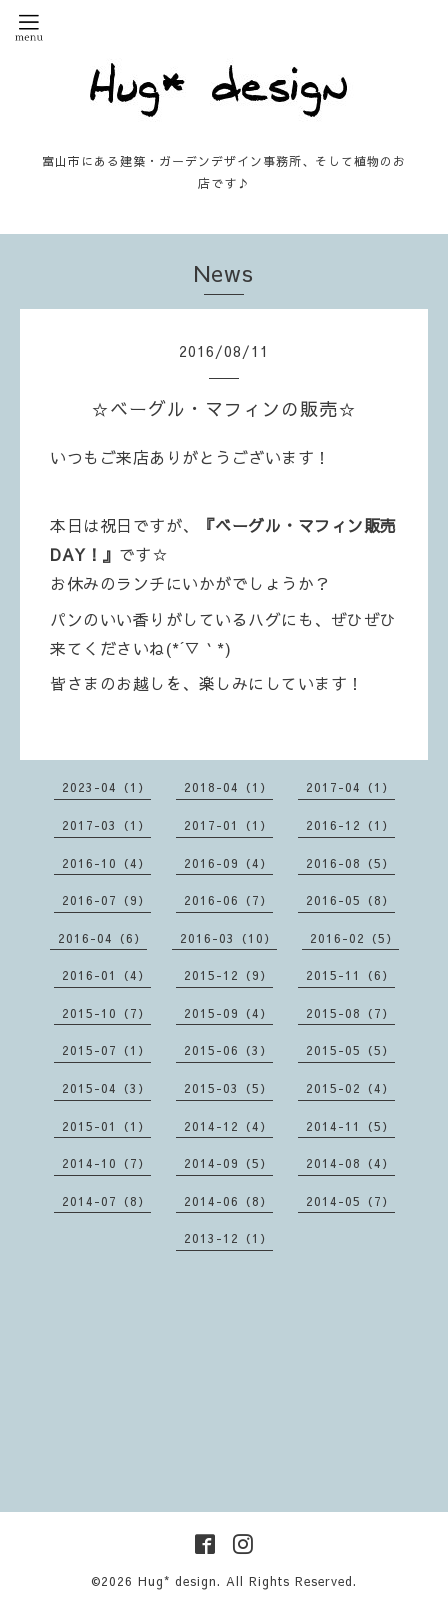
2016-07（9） (106, 900)
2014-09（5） (228, 1163)
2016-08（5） (350, 863)
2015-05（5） (350, 1050)
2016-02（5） (354, 938)
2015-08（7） (350, 1013)
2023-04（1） (106, 787)
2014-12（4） (228, 1126)
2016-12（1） (350, 825)
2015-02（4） (350, 1088)
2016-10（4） (106, 863)
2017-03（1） (106, 825)
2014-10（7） (106, 1163)
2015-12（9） (228, 975)
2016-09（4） (228, 863)
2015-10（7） (106, 1013)
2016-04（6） (102, 938)
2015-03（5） (228, 1088)
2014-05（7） (350, 1201)
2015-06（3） (228, 1050)
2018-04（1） (228, 787)
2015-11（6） (350, 975)
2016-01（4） (106, 975)
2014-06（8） (228, 1201)
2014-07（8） (106, 1201)
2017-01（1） (228, 825)
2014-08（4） (350, 1163)
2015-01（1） (106, 1126)
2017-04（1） (350, 787)
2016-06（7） (228, 900)
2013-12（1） (228, 1238)
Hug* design (177, 1581)
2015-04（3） (106, 1088)
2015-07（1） (106, 1050)
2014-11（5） (350, 1126)
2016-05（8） (350, 900)
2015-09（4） (228, 1013)
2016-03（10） (228, 938)
